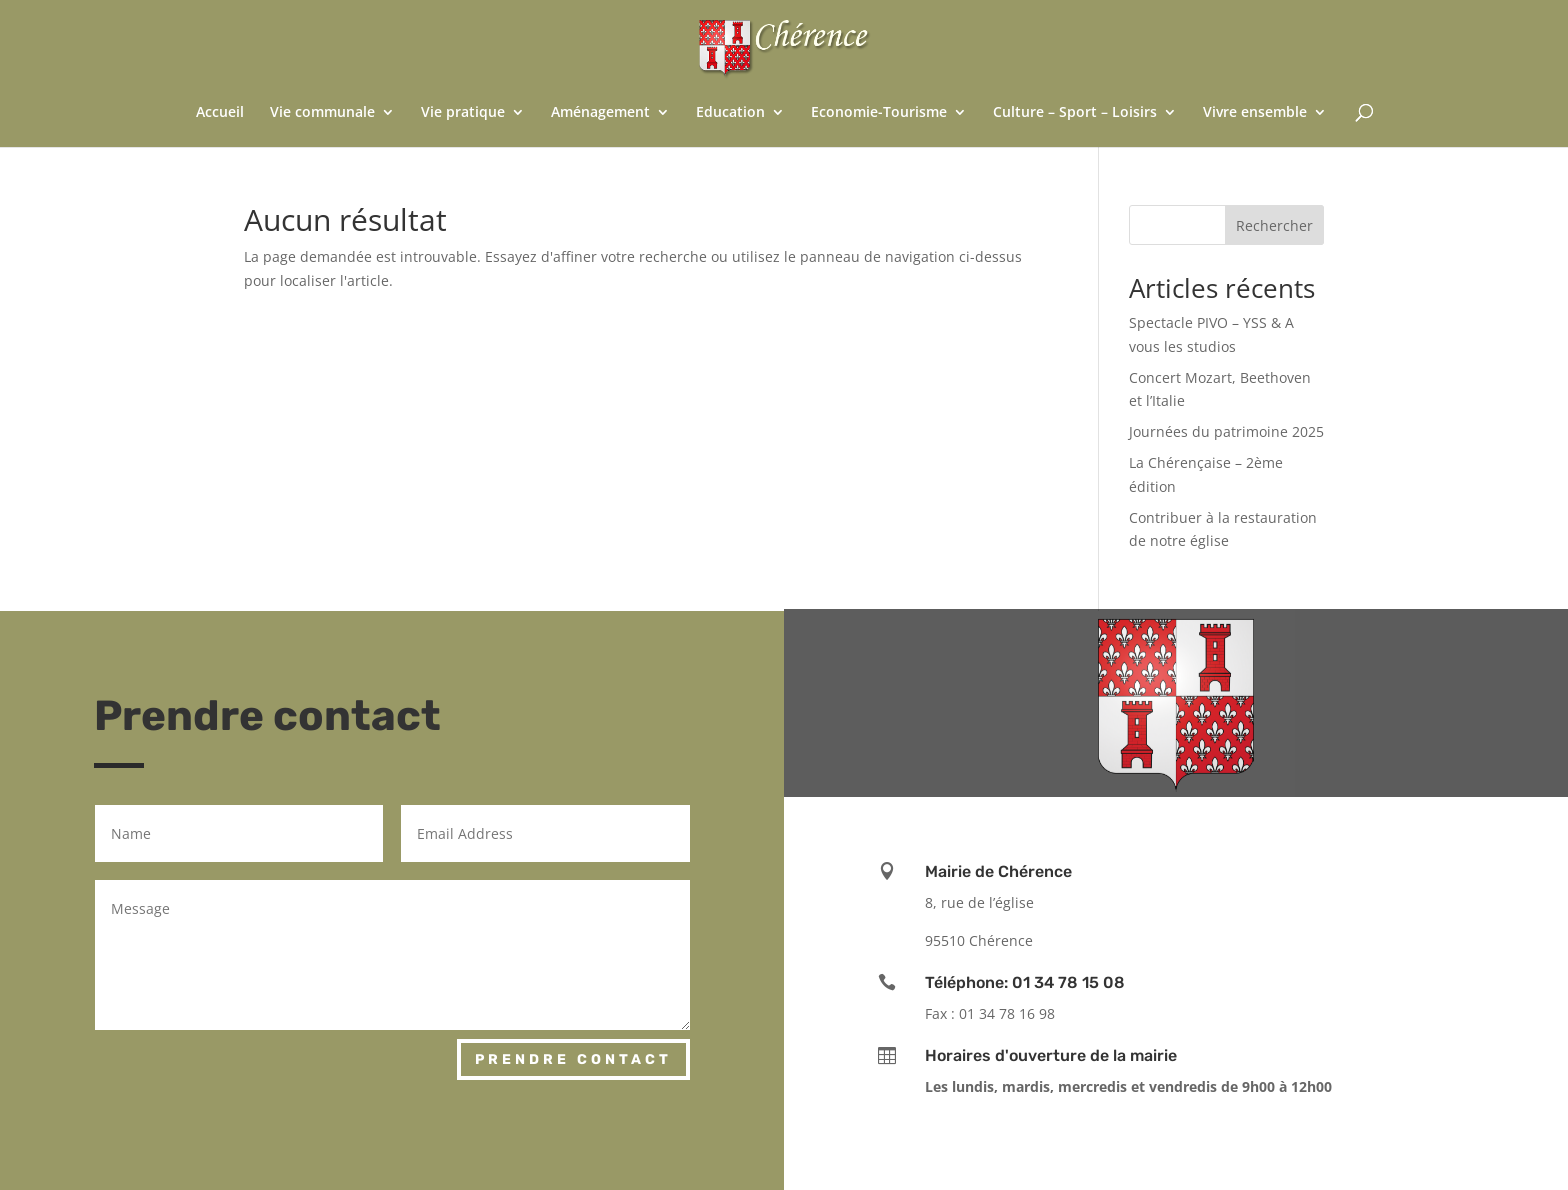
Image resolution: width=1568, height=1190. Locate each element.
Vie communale (322, 113)
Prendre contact (573, 1059)
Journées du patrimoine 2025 (1226, 431)
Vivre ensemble (1255, 113)
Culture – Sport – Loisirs (1075, 113)
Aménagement (600, 113)
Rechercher (1274, 225)
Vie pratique (463, 113)
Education (730, 113)
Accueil (220, 113)
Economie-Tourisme (879, 113)
